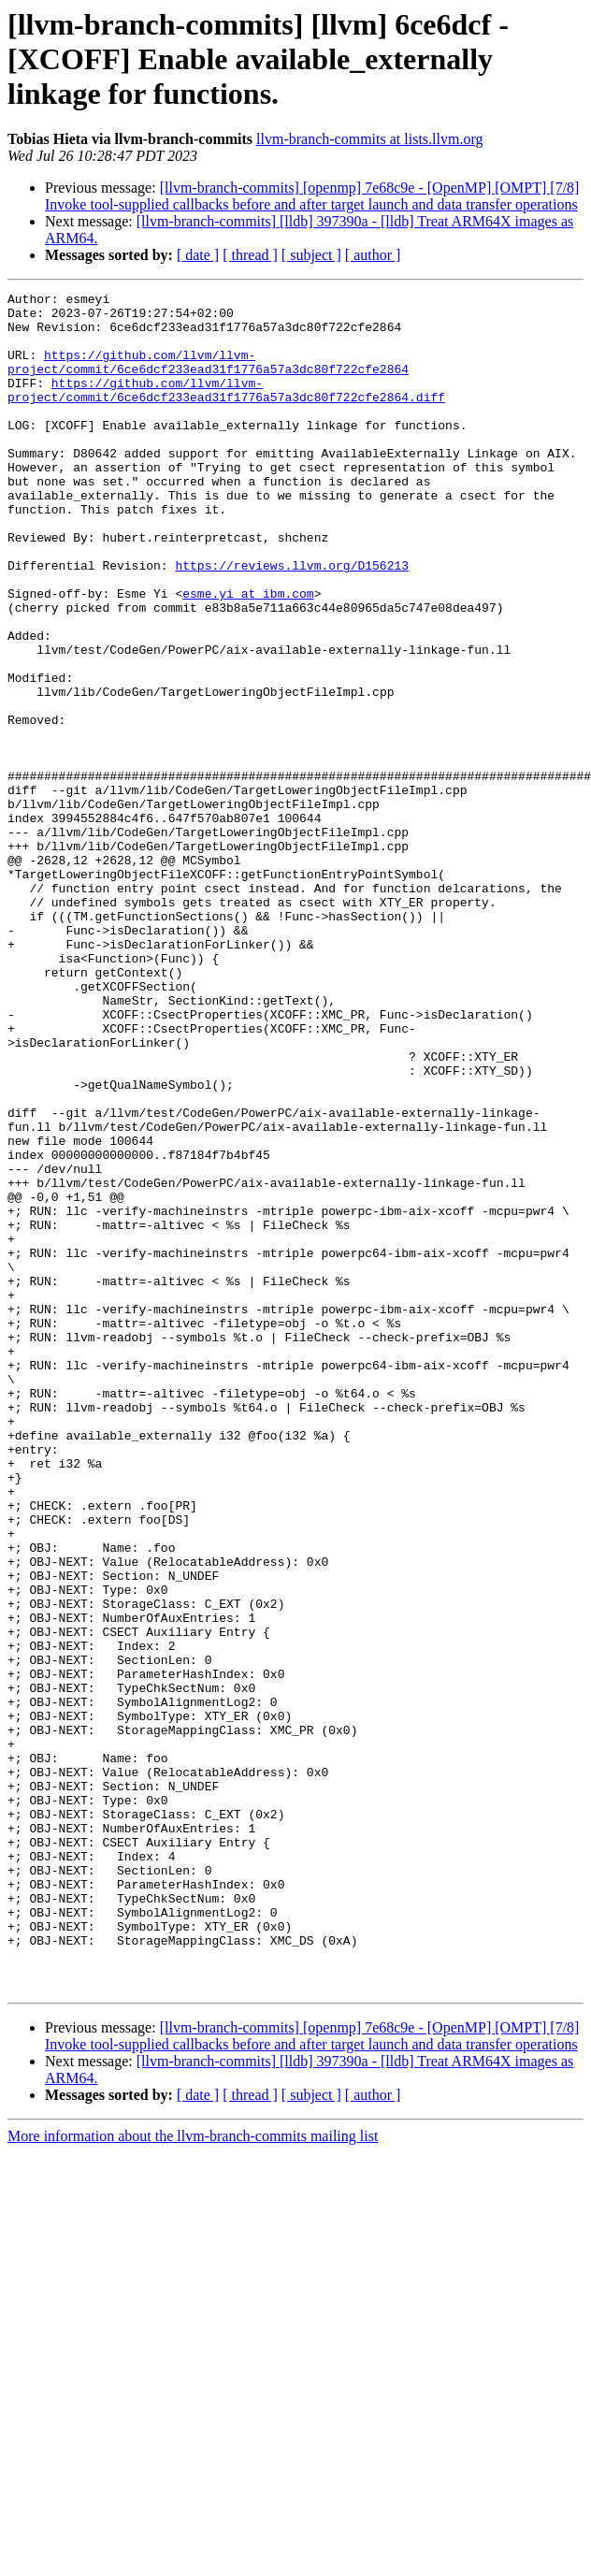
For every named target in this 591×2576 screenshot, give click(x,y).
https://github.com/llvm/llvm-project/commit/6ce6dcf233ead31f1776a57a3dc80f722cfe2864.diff (226, 410)
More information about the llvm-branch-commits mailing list (192, 2475)
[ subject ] (311, 255)
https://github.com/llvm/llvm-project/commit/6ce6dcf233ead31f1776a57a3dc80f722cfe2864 (208, 377)
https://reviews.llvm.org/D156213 (292, 621)
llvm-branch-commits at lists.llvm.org (369, 139)
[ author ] (373, 255)
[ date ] (198, 255)
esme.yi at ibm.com (247, 654)
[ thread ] (250, 255)
